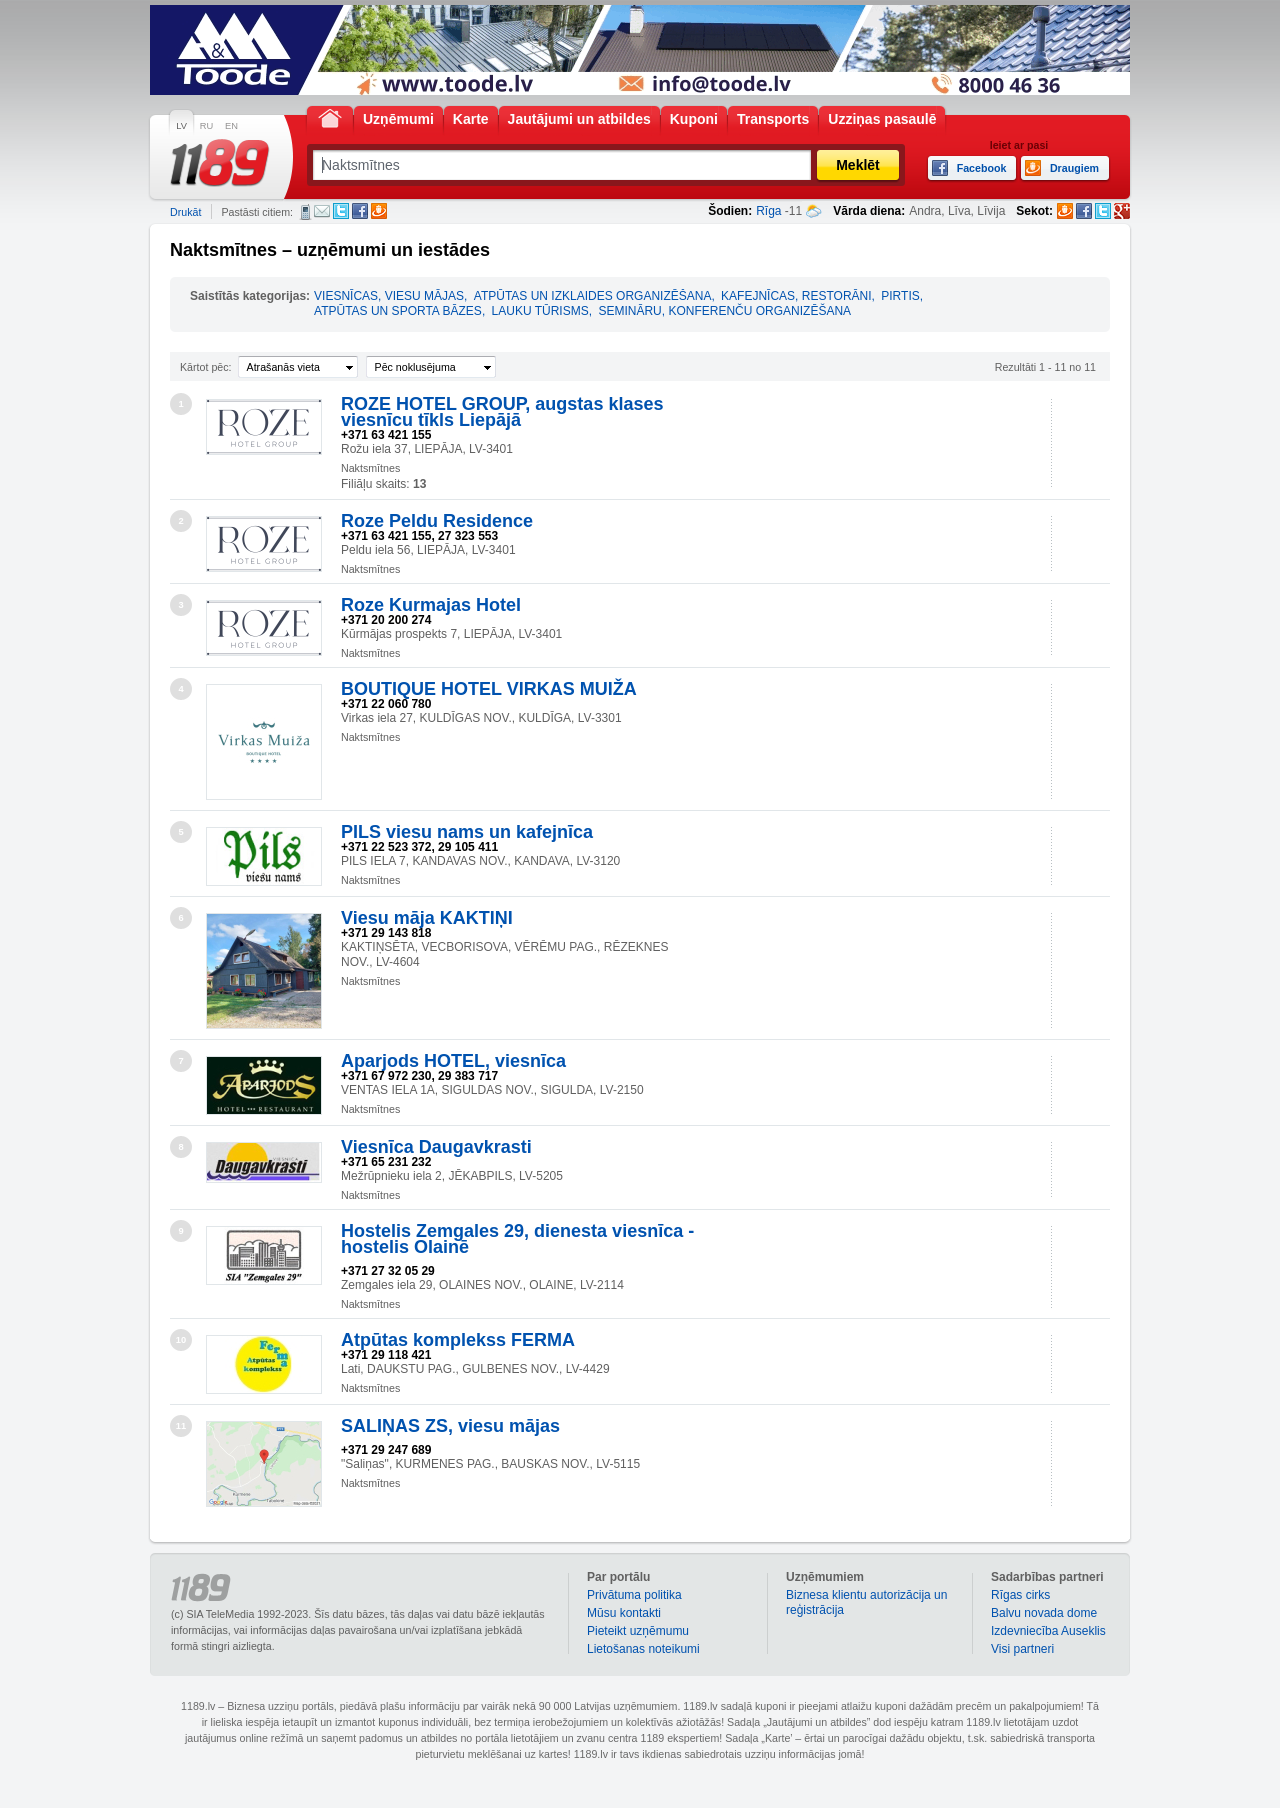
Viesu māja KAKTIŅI (427, 918)
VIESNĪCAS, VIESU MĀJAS (389, 296)
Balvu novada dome (1044, 1613)
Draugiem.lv (379, 211)
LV (181, 126)
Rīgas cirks (1020, 1595)
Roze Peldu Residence (437, 521)
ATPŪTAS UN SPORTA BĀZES (398, 311)
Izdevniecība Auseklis (1048, 1631)
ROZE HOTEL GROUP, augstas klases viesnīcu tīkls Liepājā (502, 412)
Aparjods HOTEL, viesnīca (453, 1061)
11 (181, 1426)
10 (181, 1340)
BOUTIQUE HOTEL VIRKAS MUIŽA (489, 689)
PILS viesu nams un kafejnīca (467, 832)
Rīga (768, 211)
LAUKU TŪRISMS (540, 311)
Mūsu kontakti (624, 1613)
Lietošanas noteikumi (643, 1649)
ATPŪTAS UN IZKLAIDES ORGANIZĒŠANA (593, 296)
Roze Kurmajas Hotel (431, 605)
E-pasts (322, 211)
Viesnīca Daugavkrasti (436, 1147)
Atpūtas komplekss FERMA (458, 1340)
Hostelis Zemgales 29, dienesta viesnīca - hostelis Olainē (517, 1239)
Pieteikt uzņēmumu (638, 1631)
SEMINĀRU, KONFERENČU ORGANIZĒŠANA (724, 311)
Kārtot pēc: (206, 367)
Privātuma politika (634, 1595)
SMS (305, 212)
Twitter (341, 211)
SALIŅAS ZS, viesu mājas (450, 1426)
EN (231, 126)
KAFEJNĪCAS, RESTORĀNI (796, 296)
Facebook (360, 211)
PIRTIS (900, 296)
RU (206, 126)
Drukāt (185, 212)
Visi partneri (1022, 1649)
